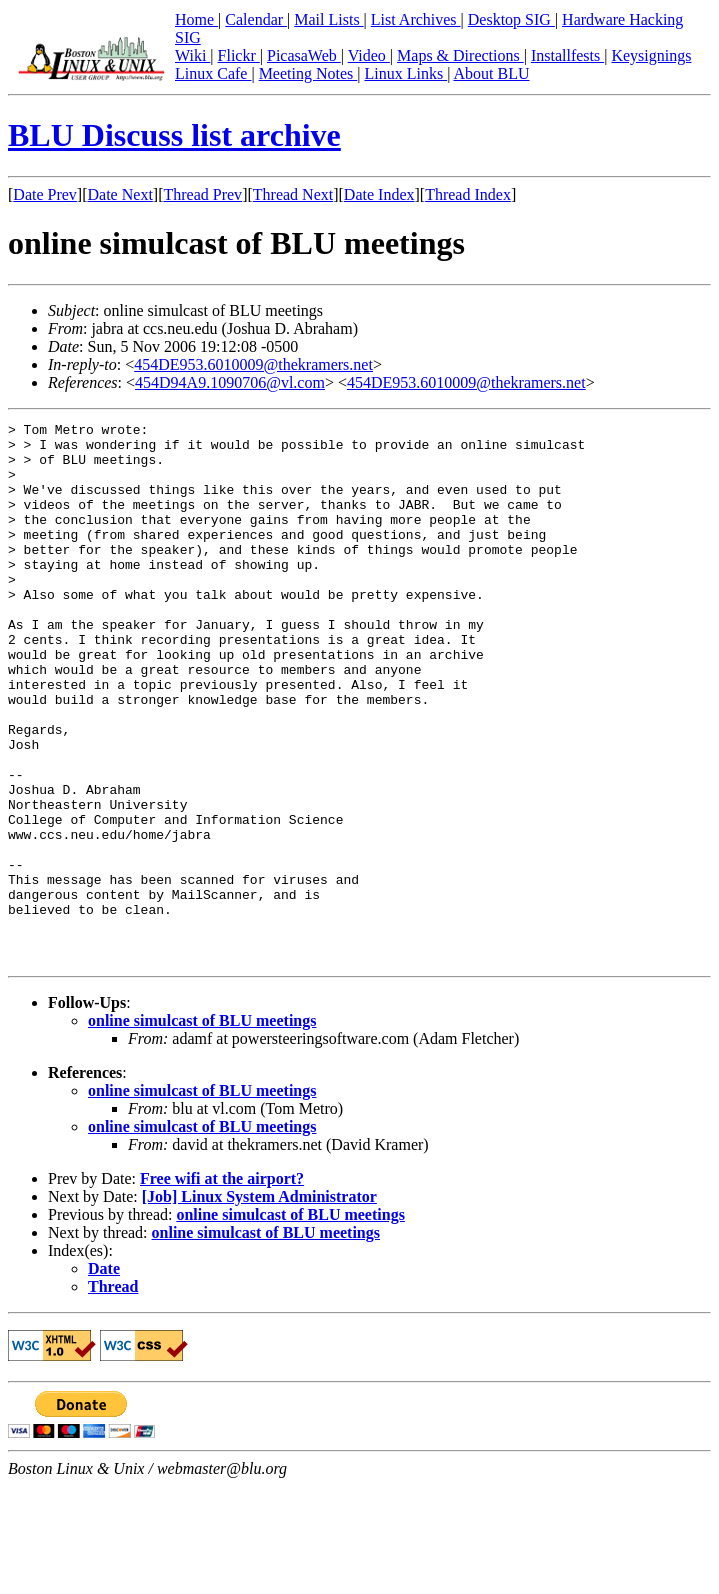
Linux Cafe (213, 73)
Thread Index (468, 194)
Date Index (379, 194)
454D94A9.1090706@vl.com (230, 382)
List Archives (416, 19)
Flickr (239, 55)
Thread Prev (202, 194)
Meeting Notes (308, 73)
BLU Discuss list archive (174, 135)
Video (369, 55)
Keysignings (651, 55)
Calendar (256, 19)
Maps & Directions (460, 55)
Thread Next (293, 194)
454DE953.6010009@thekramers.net (253, 364)
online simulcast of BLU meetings (202, 1128)
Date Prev (45, 194)
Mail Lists (328, 19)
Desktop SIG (511, 19)
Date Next (120, 194)
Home (196, 19)
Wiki (192, 55)
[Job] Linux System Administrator (259, 1304)
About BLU (491, 73)
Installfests (567, 55)
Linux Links (405, 73)
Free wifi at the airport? (222, 1286)
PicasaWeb (304, 55)
